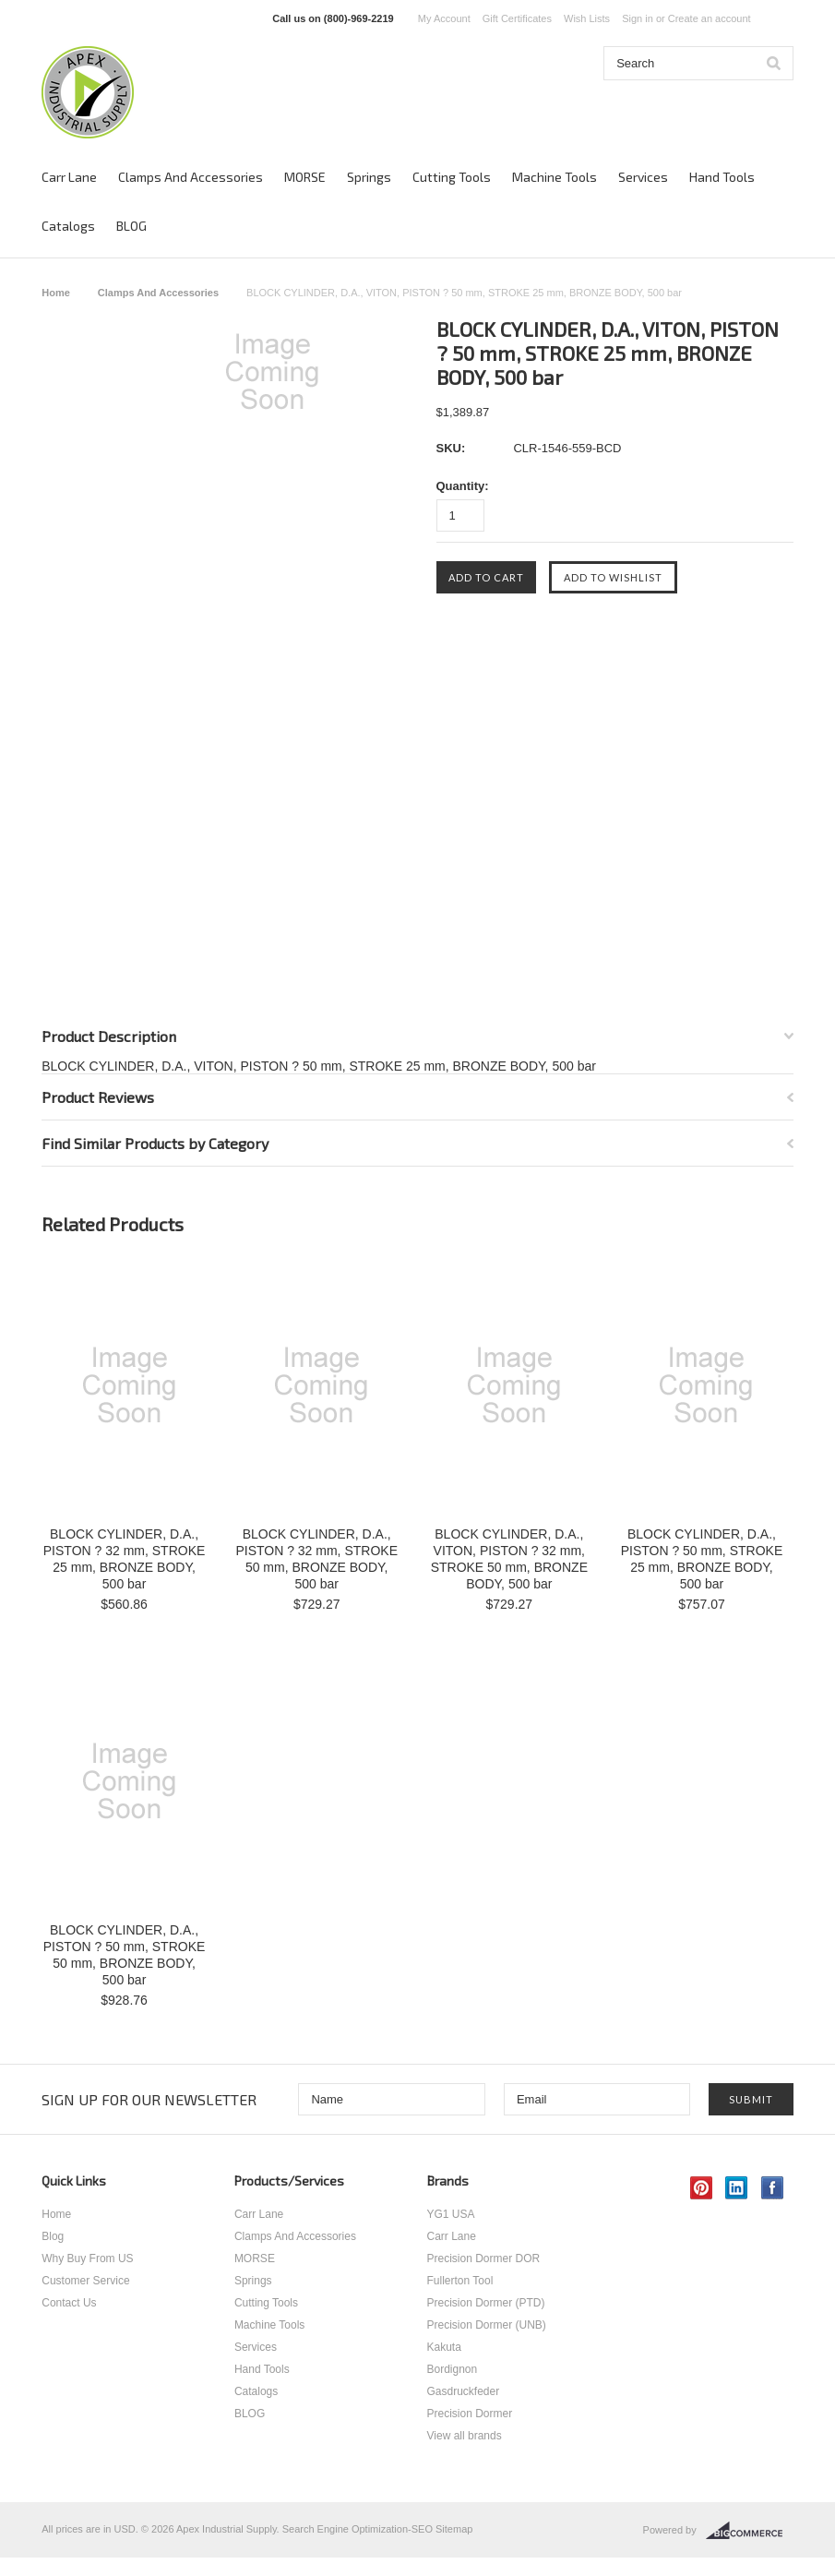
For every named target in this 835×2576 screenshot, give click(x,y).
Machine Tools (554, 177)
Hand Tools (722, 177)
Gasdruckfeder (463, 2391)
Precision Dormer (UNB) (486, 2324)
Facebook (772, 2187)
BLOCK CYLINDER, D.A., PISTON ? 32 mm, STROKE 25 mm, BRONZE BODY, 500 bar (124, 1559)
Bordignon (452, 2369)
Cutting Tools (451, 177)
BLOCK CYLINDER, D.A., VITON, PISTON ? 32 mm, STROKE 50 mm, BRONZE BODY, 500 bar (509, 1559)
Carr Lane (69, 177)
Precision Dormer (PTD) (486, 2302)
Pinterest (701, 2187)
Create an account (709, 18)
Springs (369, 177)
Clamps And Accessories (190, 177)
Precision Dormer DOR (484, 2258)
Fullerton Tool (460, 2280)
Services (643, 177)
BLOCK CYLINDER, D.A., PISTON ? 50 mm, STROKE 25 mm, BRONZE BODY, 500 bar (702, 1559)
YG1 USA (451, 2214)
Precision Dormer (470, 2413)
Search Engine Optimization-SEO (357, 2528)
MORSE (305, 177)
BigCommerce (749, 2531)
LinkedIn (736, 2187)
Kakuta (444, 2347)
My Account (444, 18)
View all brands (464, 2435)
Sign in (637, 18)
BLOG (131, 226)
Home (56, 292)
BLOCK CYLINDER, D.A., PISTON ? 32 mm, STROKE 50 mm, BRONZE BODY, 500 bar (316, 1559)
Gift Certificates (517, 18)
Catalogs (68, 226)
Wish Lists (587, 18)
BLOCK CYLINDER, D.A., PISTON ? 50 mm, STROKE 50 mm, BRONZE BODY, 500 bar (124, 1955)
